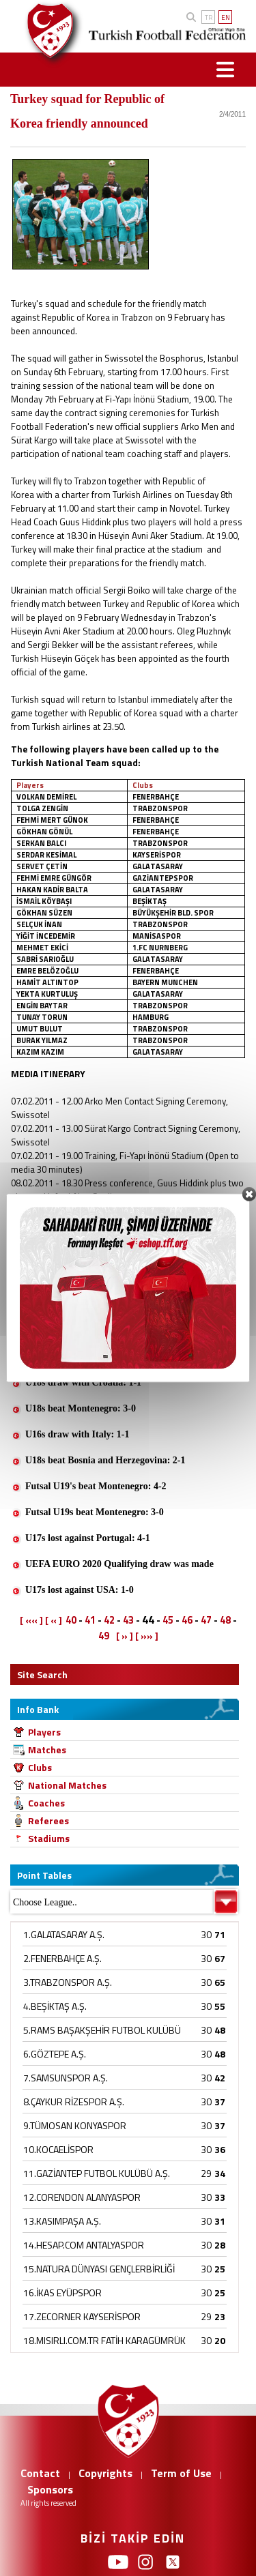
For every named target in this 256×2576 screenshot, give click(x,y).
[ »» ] (146, 1636)
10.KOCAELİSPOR (58, 2149)
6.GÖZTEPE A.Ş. (54, 2054)
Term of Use (181, 2473)
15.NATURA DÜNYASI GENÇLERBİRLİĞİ (99, 2269)
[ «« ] (31, 1620)
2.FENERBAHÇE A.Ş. (62, 1958)
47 (206, 1620)
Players (44, 1732)
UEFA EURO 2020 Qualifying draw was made (119, 1564)
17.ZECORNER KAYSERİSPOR (82, 2316)
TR (208, 17)
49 (103, 1635)
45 (167, 1620)
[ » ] (124, 1636)
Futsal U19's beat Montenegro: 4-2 (96, 1486)
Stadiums (49, 1838)
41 (90, 1620)
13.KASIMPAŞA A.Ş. (62, 2221)
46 (187, 1620)
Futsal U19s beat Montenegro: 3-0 (94, 1512)
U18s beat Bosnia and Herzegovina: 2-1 (105, 1460)
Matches (47, 1749)
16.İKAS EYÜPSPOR (62, 2292)
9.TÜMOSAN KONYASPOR (74, 2125)
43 (128, 1620)
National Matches (67, 1785)
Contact (40, 2473)
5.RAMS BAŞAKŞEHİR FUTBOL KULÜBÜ (102, 2030)
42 (109, 1620)
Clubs (40, 1767)
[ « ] (53, 1620)
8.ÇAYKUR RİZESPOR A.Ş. (73, 2101)
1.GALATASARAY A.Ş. (63, 1934)
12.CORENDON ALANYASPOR (82, 2197)
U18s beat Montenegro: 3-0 (80, 1408)
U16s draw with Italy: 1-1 (77, 1434)
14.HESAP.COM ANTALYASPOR (83, 2245)
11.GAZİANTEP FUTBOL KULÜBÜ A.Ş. (96, 2173)
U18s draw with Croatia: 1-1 (83, 1382)
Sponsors (50, 2489)
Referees (48, 1820)
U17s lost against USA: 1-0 (79, 1590)
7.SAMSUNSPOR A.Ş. (65, 2077)
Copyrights (105, 2473)
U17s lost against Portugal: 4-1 (87, 1538)
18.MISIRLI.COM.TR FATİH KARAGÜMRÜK (104, 2340)
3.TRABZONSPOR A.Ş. (67, 1982)
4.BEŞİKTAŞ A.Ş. (55, 2006)
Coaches (46, 1803)
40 (71, 1620)
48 (225, 1620)
